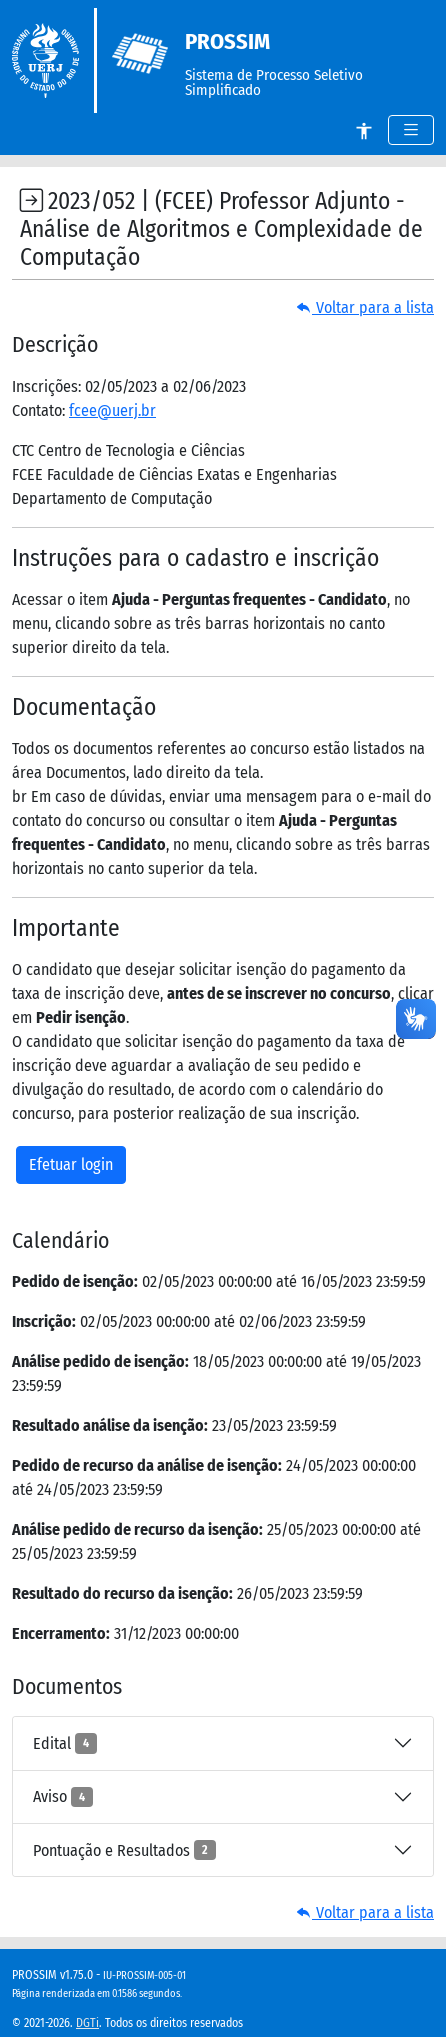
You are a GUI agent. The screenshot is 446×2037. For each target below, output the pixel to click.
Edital (65, 1743)
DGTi (87, 2023)
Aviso (63, 1797)
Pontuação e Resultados (124, 1850)
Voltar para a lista (365, 307)
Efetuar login (71, 1164)
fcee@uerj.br (112, 410)
